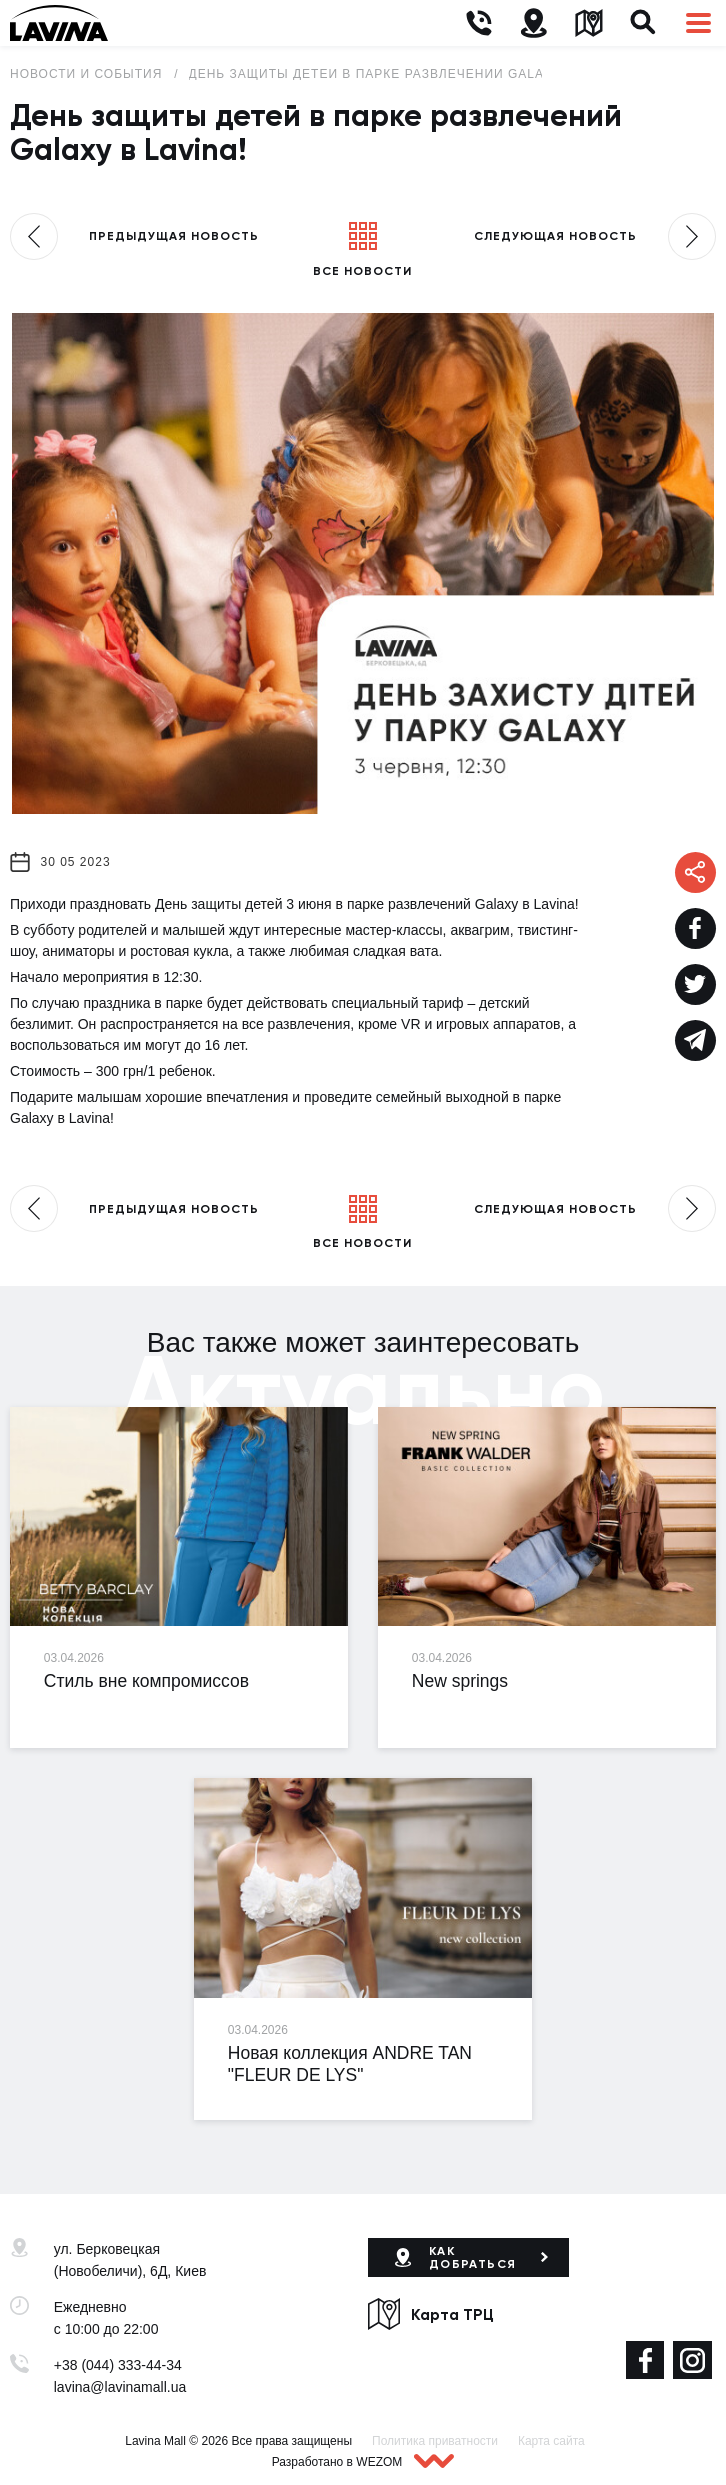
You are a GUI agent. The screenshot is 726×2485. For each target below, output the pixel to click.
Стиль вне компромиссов (146, 1681)
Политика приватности (435, 2441)
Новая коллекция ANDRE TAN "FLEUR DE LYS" (350, 2064)
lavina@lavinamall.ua (120, 2387)
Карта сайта (551, 2441)
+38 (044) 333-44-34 (118, 2365)
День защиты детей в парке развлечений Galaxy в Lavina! (410, 74)
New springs (460, 1681)
